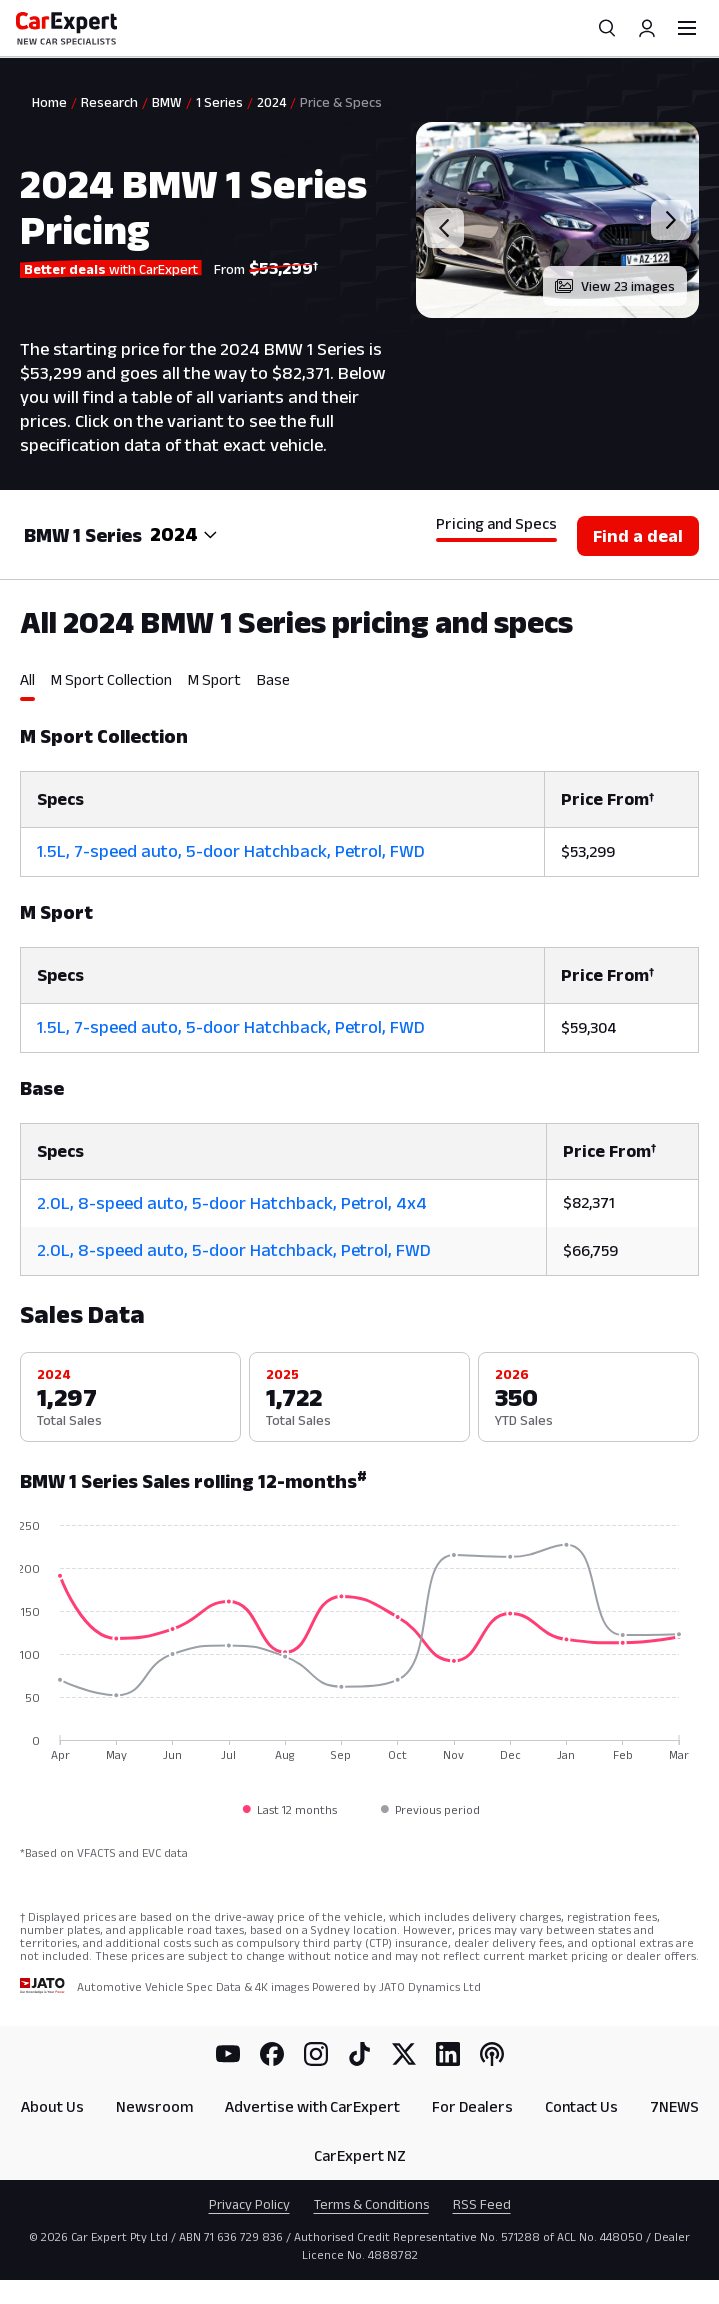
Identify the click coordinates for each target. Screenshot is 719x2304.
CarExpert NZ (360, 2155)
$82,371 (589, 1202)
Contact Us (581, 2106)
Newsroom (154, 2106)
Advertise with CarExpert (312, 2106)
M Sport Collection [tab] (111, 679)
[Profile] (647, 28)
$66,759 (590, 1250)
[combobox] (184, 535)
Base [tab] (273, 679)
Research (109, 102)
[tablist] (359, 686)
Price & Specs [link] (341, 102)
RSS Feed (482, 2204)
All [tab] (27, 679)
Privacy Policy (249, 2204)
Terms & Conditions (371, 2204)
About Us (52, 2106)
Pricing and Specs (496, 523)
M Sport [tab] (214, 679)
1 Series (219, 102)
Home (49, 102)
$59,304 (588, 1027)
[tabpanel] (359, 988)
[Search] (607, 28)
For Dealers (472, 2106)
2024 (271, 102)
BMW (167, 102)
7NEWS (674, 2106)
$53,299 (588, 851)
